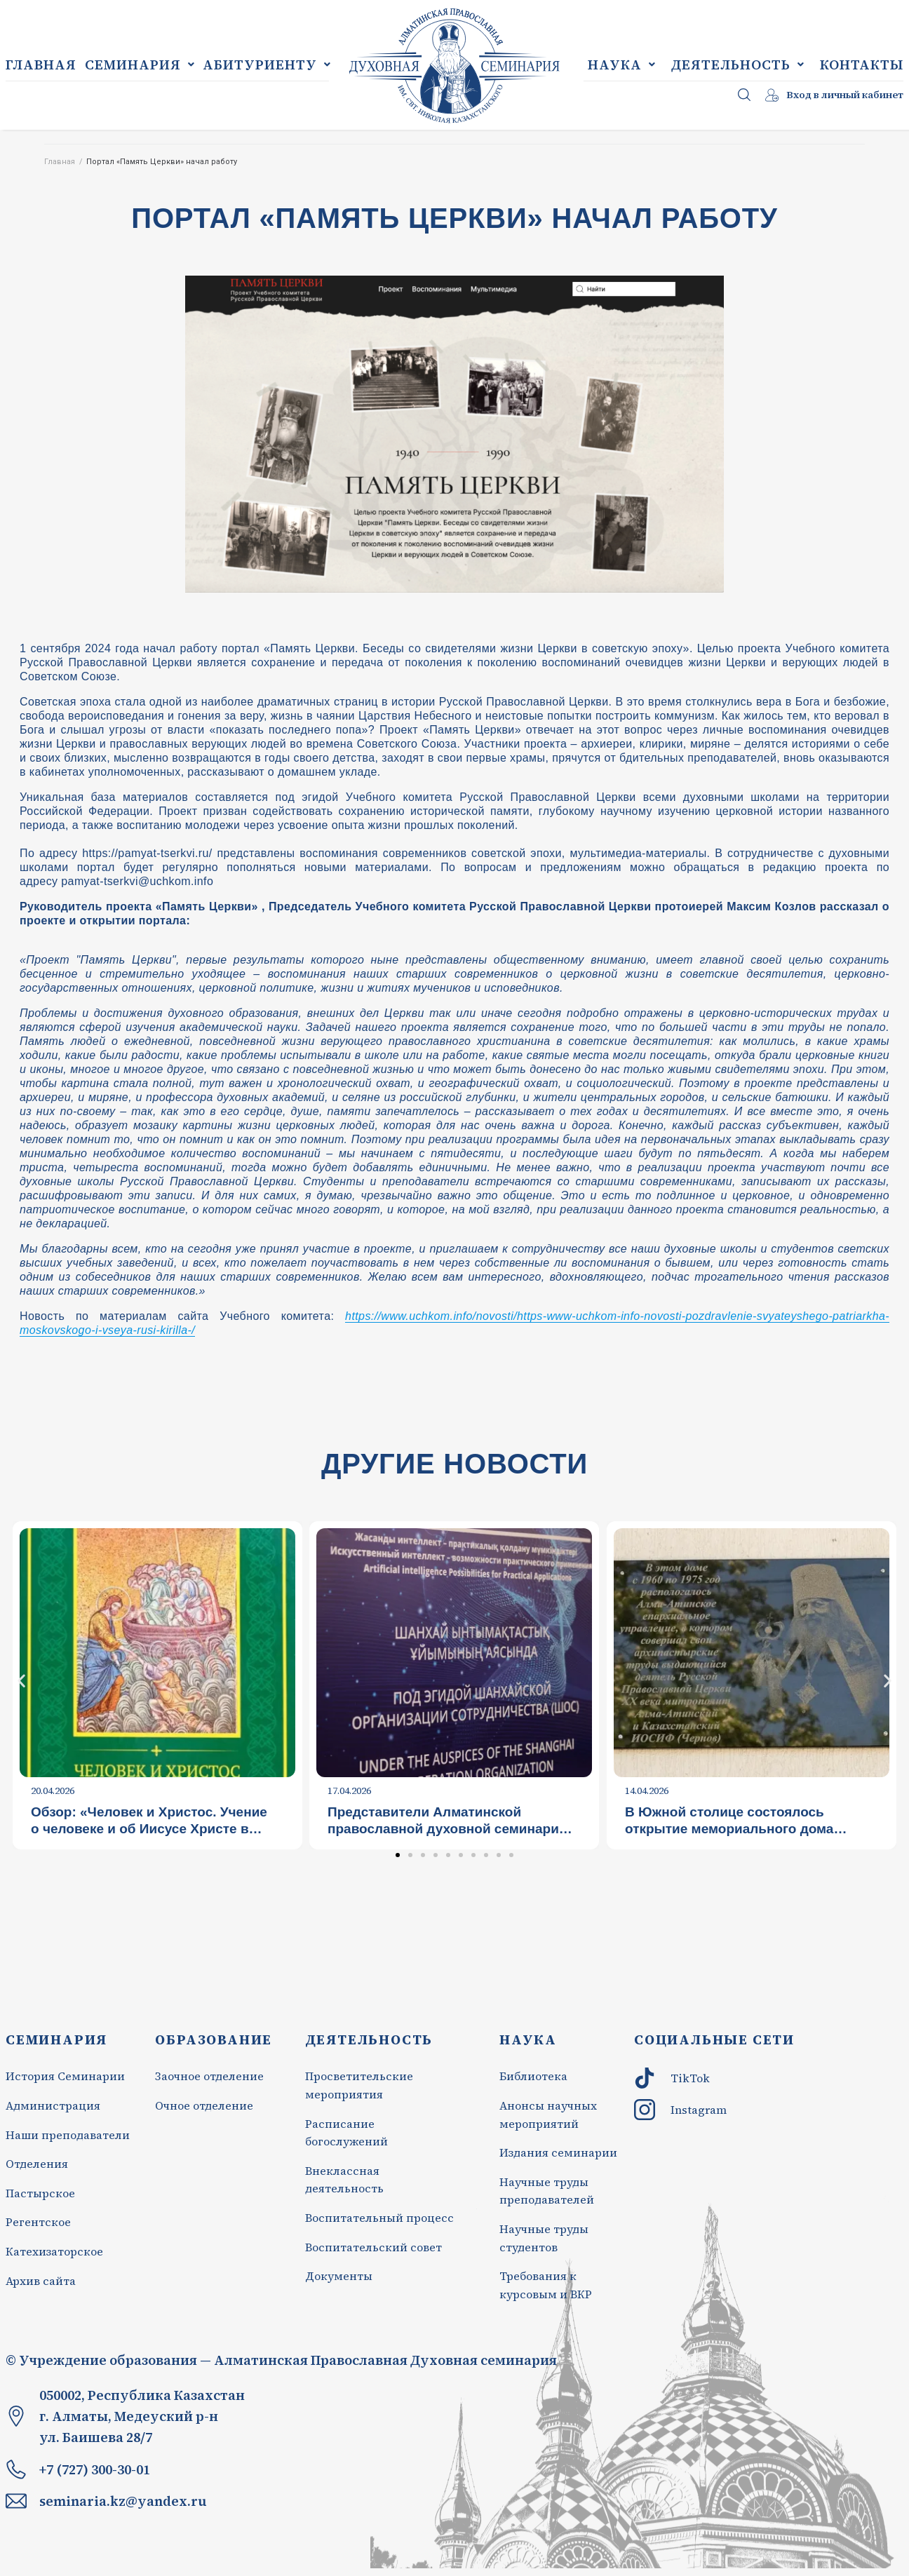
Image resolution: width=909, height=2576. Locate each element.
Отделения (37, 2163)
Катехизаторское (54, 2251)
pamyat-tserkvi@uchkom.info (137, 881)
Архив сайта (41, 2280)
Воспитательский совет (373, 2247)
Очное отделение (204, 2105)
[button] (21, 1680)
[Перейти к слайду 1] (398, 1855)
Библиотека (534, 2076)
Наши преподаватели (68, 2135)
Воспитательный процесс (379, 2217)
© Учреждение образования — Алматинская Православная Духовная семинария (281, 2360)
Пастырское (40, 2193)
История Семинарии (65, 2076)
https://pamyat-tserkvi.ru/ (147, 853)
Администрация (53, 2105)
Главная (59, 161)
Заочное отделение (209, 2076)
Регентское (38, 2222)
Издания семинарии (558, 2152)
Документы (338, 2276)
